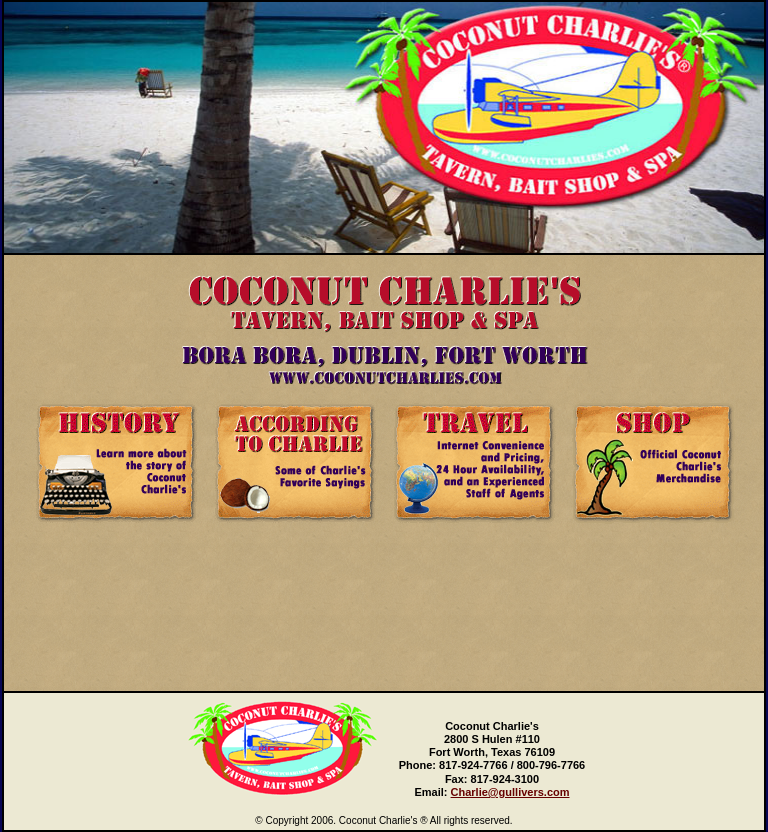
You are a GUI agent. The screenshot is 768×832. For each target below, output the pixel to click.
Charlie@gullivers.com (510, 792)
